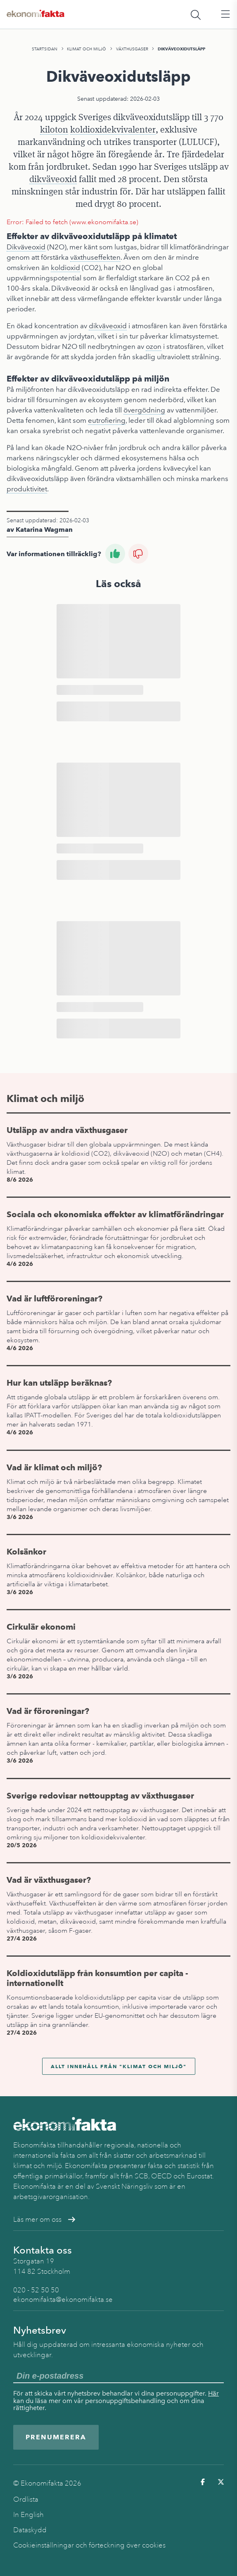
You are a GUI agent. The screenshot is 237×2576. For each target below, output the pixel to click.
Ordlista (25, 2499)
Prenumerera (56, 2437)
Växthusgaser (132, 49)
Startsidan (44, 49)
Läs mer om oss (44, 2219)
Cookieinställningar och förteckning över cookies (89, 2545)
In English (28, 2514)
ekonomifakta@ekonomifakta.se (63, 2299)
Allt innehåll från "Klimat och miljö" (119, 2066)
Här (213, 2393)
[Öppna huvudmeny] (225, 14)
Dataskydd (30, 2530)
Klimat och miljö (86, 49)
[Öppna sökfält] (196, 14)
